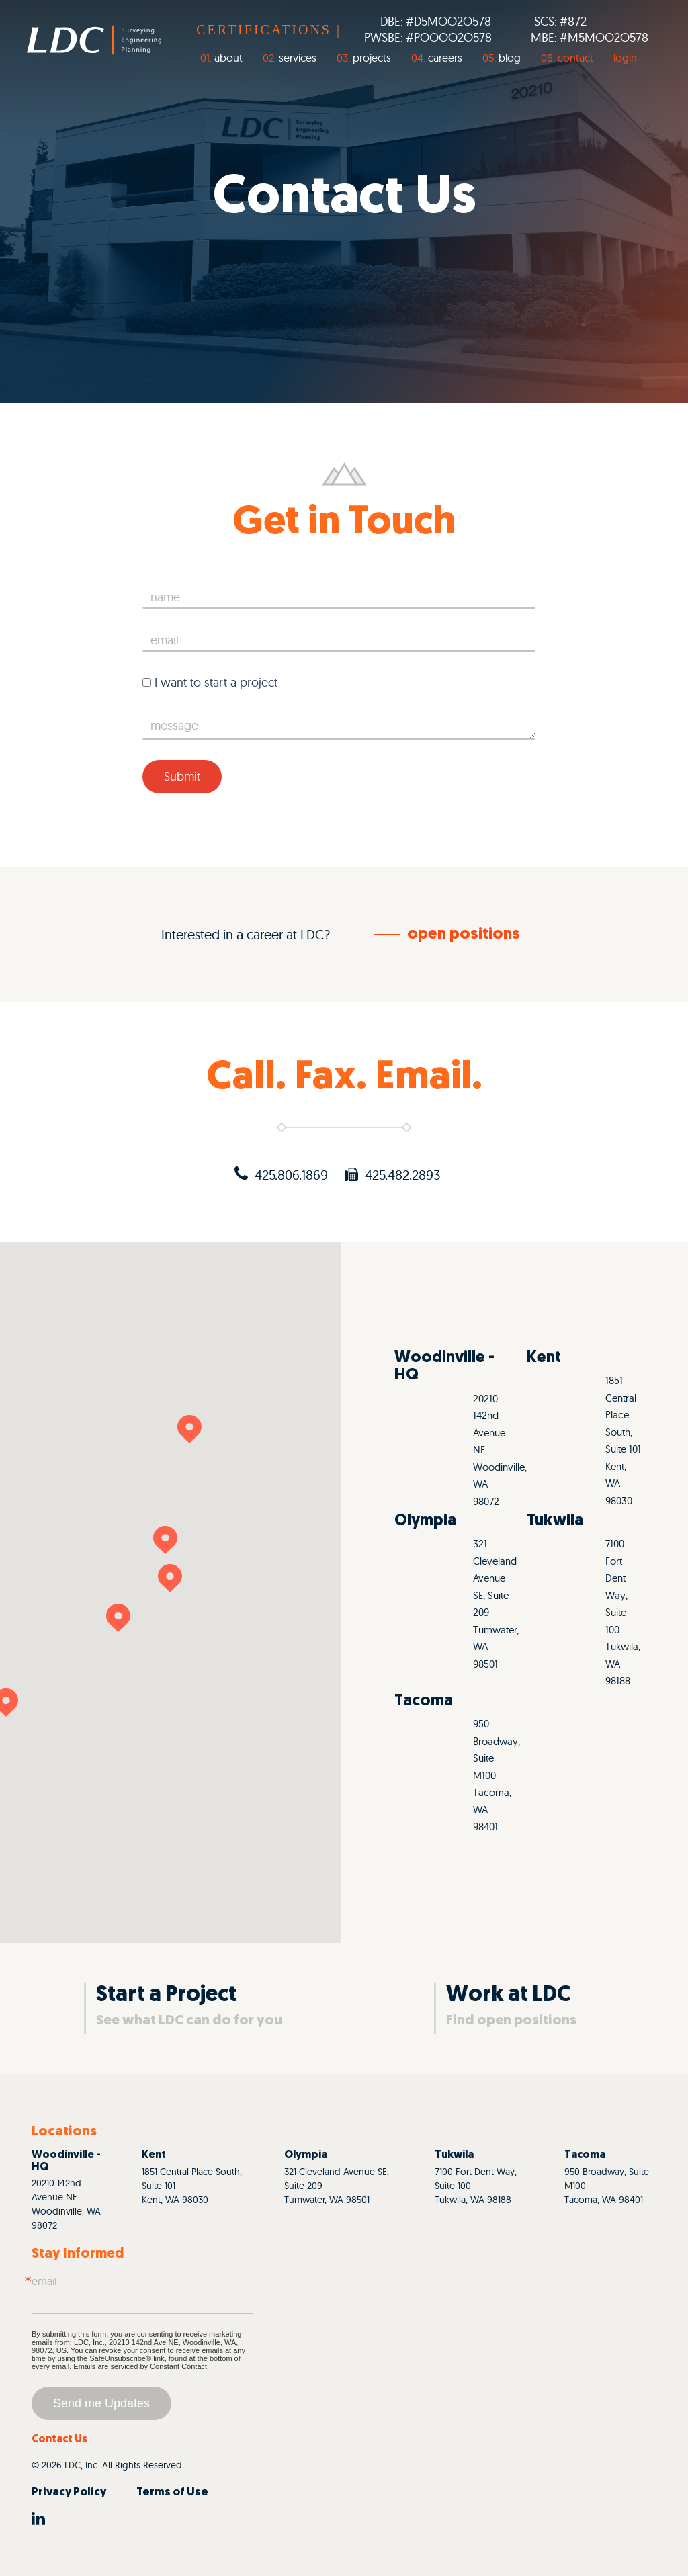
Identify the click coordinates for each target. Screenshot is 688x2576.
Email (44, 2281)
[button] (189, 1429)
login (625, 58)
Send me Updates (101, 2403)
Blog (510, 58)
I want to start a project (209, 682)
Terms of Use (172, 2492)
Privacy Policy (69, 2492)
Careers (445, 58)
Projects (372, 58)
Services (297, 58)
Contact (575, 58)
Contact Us (59, 2439)
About (228, 58)
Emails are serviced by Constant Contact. (141, 2366)
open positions (463, 935)
